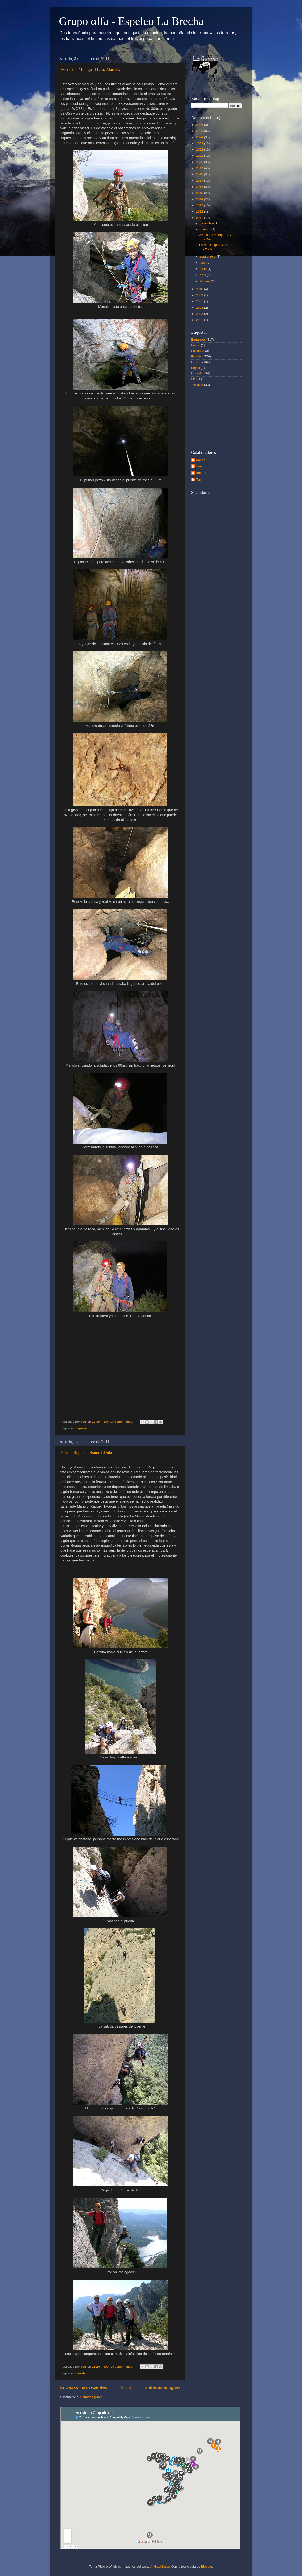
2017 (200, 180)
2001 (200, 320)
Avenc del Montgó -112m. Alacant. (90, 69)
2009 (200, 295)
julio (203, 262)
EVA (199, 466)
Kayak (195, 368)
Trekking (197, 384)
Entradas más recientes (83, 2387)
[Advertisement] (214, 418)
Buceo (195, 345)
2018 (200, 174)
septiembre (208, 256)
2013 (200, 205)
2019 (200, 168)
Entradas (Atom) (92, 2397)
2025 (200, 131)
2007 (200, 301)
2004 (200, 307)
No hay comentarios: (119, 1421)
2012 (200, 211)
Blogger (206, 2566)
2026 (200, 125)
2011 (200, 218)
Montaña (197, 373)
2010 (200, 289)
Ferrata (81, 2373)
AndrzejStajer (159, 2566)
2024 (200, 137)
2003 (200, 314)
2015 (200, 193)
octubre (205, 229)
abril (203, 275)
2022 (200, 149)
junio (203, 269)
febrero (205, 281)
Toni (199, 479)
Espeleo (81, 1428)
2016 (200, 187)
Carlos (200, 460)
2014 (200, 199)
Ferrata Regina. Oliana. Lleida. (86, 1452)
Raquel (201, 473)
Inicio (126, 2387)
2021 (200, 155)
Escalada (197, 351)
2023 (200, 143)
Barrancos (198, 339)
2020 (200, 162)
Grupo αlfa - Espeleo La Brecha (131, 21)
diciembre (207, 223)
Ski (193, 379)
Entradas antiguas (162, 2387)
